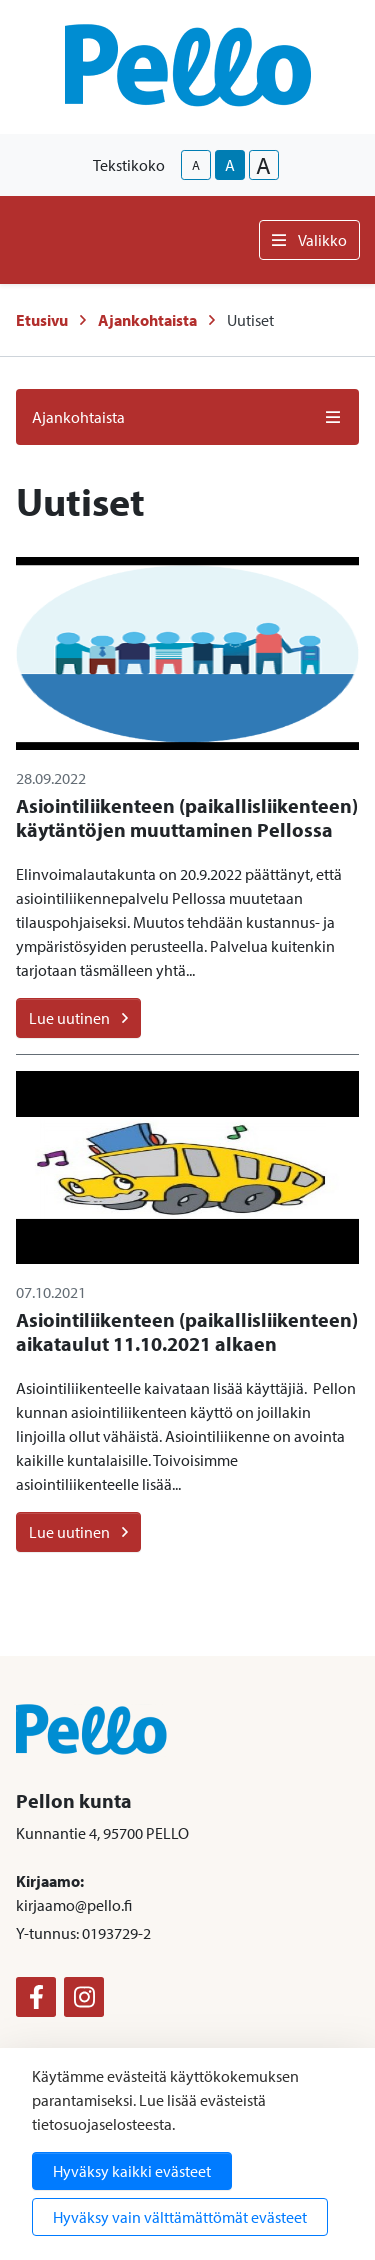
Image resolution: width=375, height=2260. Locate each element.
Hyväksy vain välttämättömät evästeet (180, 2217)
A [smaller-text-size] (196, 165)
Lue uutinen (78, 1018)
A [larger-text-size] (263, 165)
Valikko (309, 240)
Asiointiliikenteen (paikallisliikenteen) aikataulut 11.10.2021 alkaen (187, 1331)
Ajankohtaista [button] (187, 417)
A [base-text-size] (230, 165)
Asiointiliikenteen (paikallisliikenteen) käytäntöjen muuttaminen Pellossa (187, 817)
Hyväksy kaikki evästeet (132, 2171)
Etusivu (42, 320)
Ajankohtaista (147, 320)
